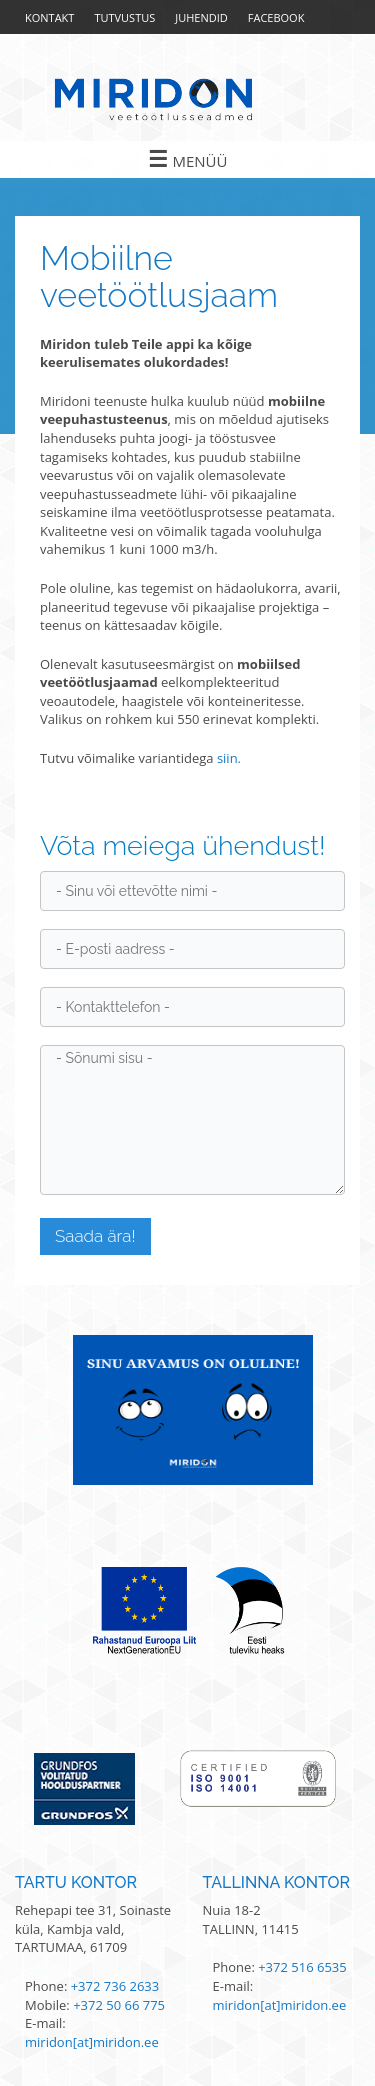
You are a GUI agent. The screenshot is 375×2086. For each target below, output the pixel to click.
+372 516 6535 (302, 1967)
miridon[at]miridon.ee (92, 2042)
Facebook (276, 17)
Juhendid (201, 17)
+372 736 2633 (115, 1986)
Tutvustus (124, 17)
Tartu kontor (76, 1882)
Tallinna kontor (277, 1882)
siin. (229, 758)
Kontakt (49, 17)
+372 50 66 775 (119, 2005)
